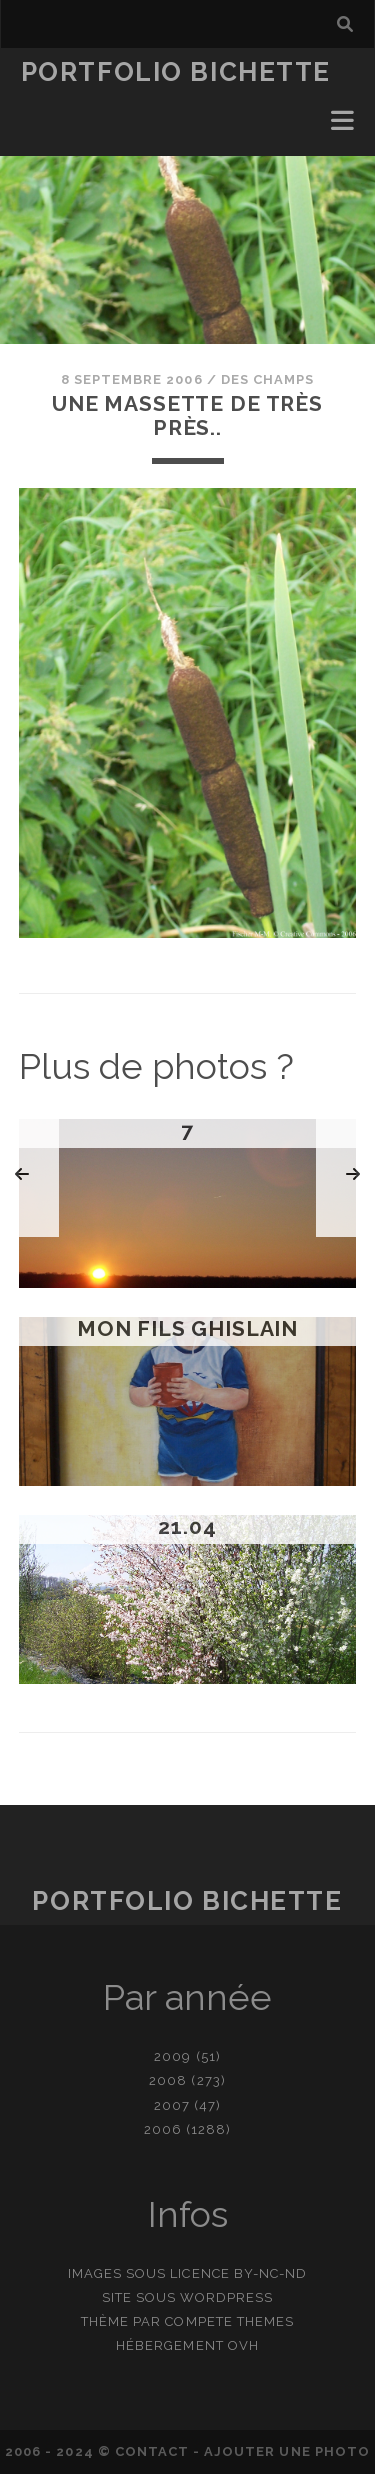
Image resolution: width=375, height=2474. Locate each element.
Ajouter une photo (287, 2451)
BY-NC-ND (270, 2273)
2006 (163, 2129)
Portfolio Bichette (176, 72)
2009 (172, 2056)
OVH (243, 2345)
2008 (168, 2080)
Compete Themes (229, 2321)
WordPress (226, 2297)
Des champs (267, 379)
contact (152, 2451)
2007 (172, 2105)
